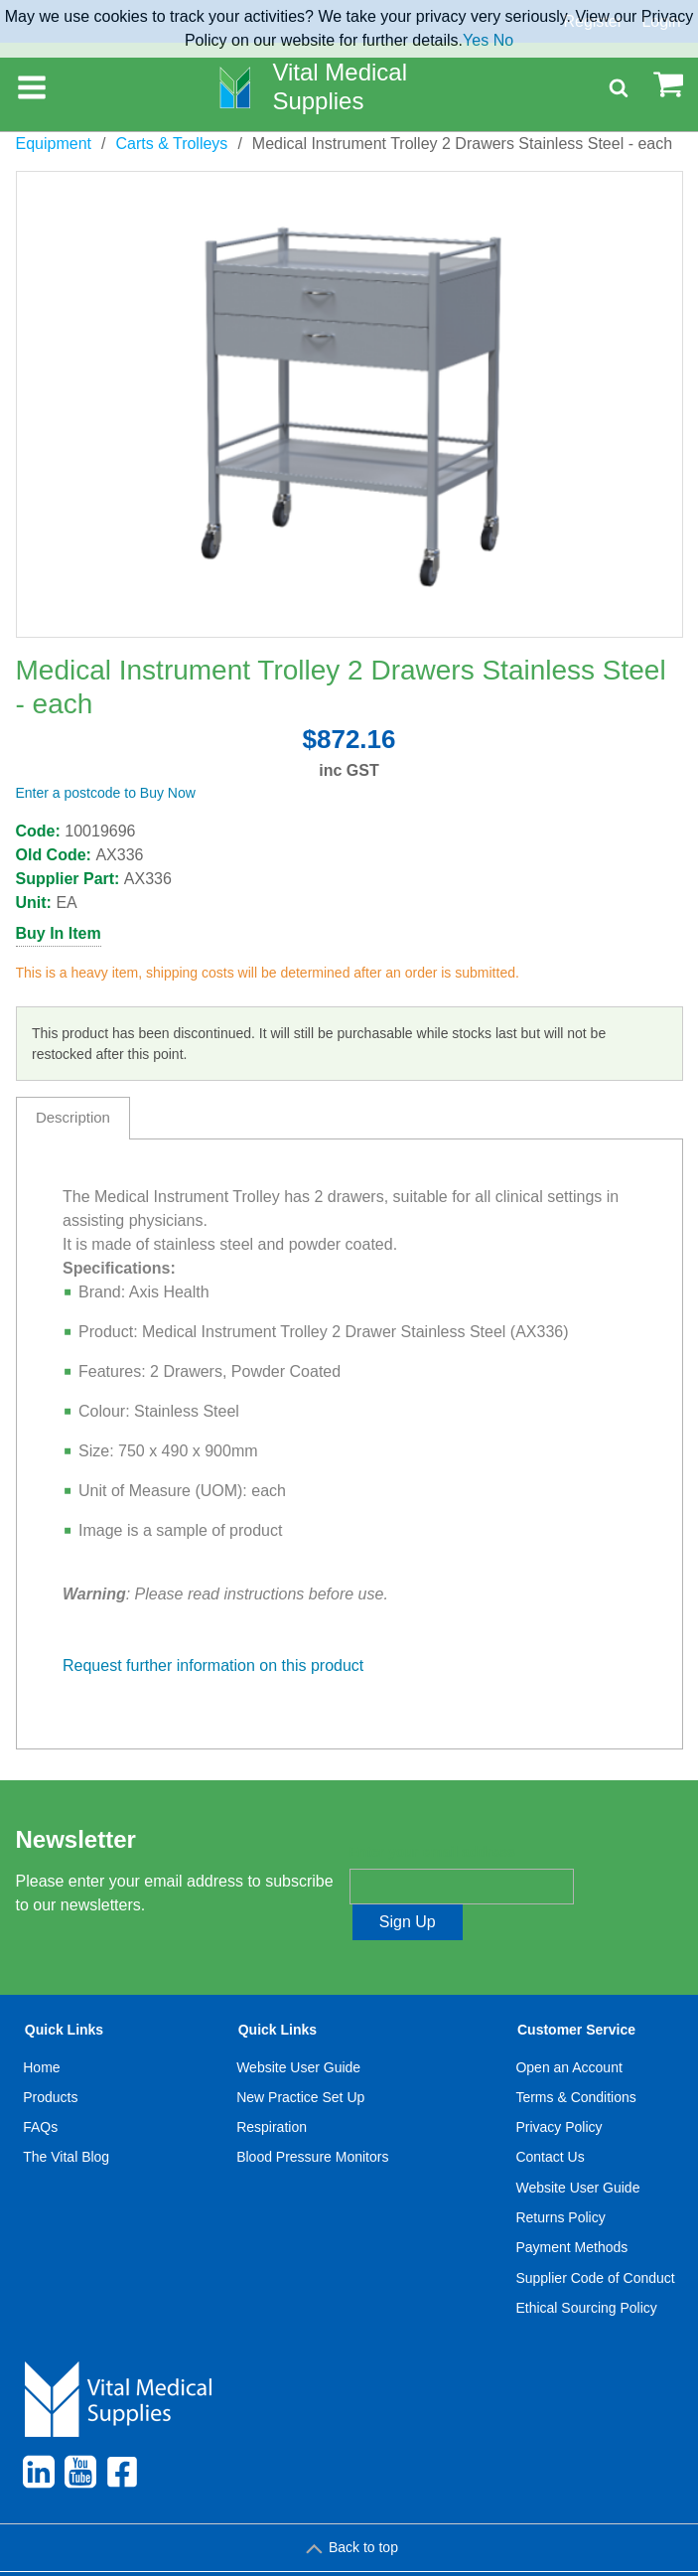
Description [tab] (73, 1117)
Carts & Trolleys (171, 143)
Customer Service (576, 1994)
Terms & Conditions (575, 2061)
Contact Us (549, 2122)
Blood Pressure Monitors (312, 2122)
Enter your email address (432, 1852)
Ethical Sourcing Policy (585, 2272)
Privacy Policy (558, 2091)
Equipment (54, 143)
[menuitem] (66, 2137)
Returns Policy (560, 2182)
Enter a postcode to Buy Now (106, 793)
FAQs (40, 2091)
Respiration (271, 2091)
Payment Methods (571, 2211)
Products (50, 2061)
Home (41, 2032)
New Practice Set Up (300, 2061)
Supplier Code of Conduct (594, 2242)
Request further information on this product (213, 1665)
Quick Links (64, 1994)
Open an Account (568, 2032)
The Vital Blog (66, 2122)
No (503, 40)
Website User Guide (298, 2032)
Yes (476, 40)
